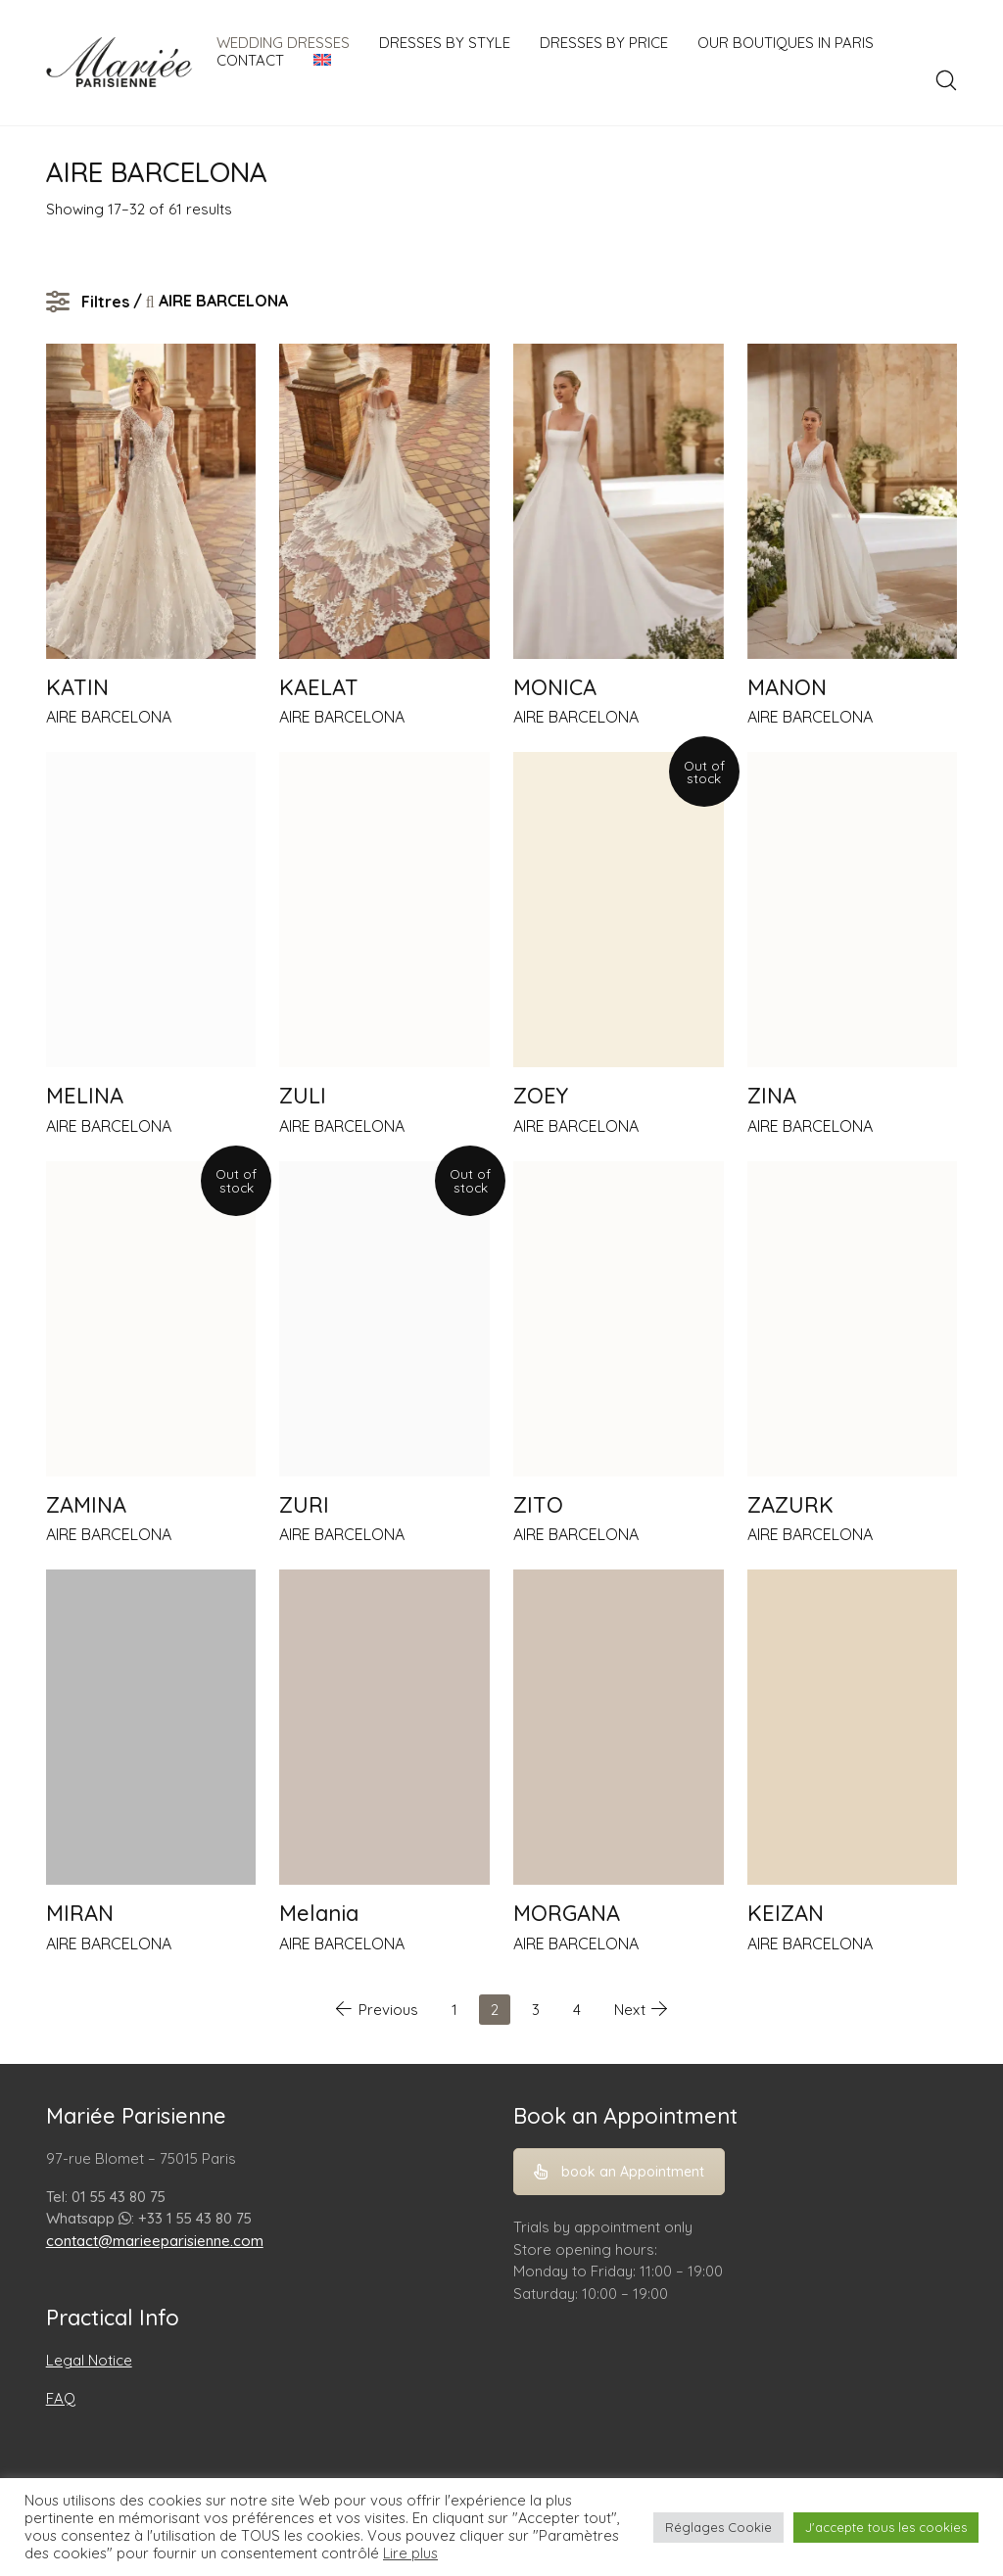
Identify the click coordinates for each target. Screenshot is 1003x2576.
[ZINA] (852, 909)
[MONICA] (618, 501)
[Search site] (946, 80)
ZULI (302, 1095)
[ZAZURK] (852, 1318)
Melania (318, 1913)
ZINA (771, 1095)
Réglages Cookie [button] (718, 2527)
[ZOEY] (618, 909)
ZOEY (540, 1095)
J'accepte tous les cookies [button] (886, 2527)
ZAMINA (86, 1505)
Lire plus (410, 2553)
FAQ (60, 2398)
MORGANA (566, 1913)
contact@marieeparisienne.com (154, 2240)
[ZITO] (618, 1318)
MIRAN (80, 1913)
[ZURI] (384, 1318)
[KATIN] (151, 501)
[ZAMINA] (151, 1318)
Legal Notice (89, 2360)
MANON (787, 687)
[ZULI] (384, 909)
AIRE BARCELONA (108, 716)
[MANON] (852, 501)
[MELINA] (151, 909)
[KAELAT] (384, 501)
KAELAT (318, 687)
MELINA (84, 1095)
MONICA (555, 687)
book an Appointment (619, 2171)
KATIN (77, 687)
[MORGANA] (618, 1727)
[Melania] (384, 1727)
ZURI (304, 1505)
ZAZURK (790, 1505)
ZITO (538, 1505)
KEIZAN (785, 1913)
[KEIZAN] (852, 1727)
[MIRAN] (151, 1727)
